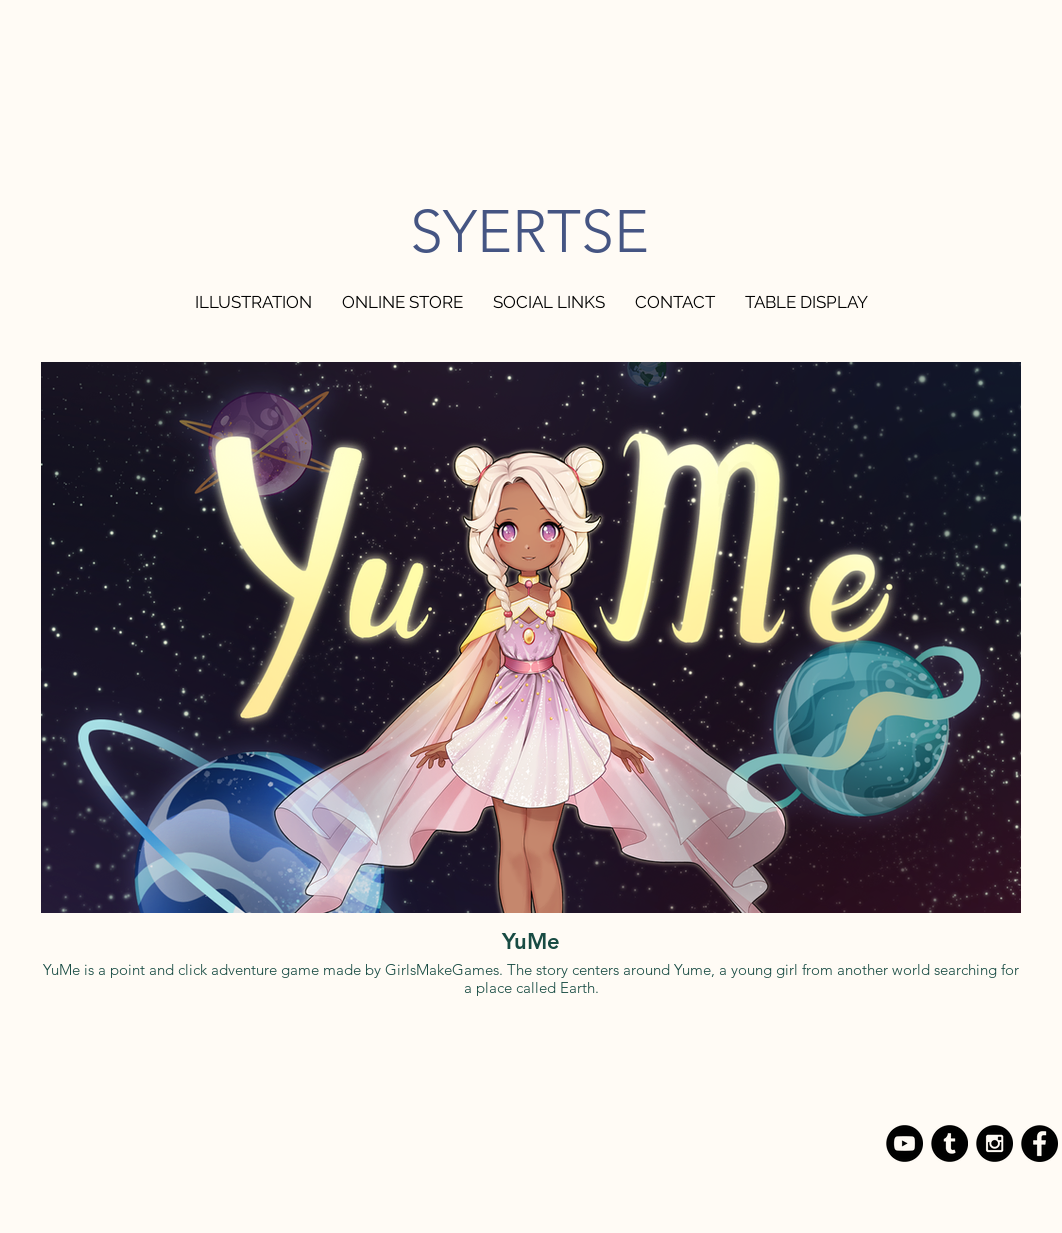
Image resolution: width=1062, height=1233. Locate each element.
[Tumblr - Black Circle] (949, 1143)
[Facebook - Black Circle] (1039, 1143)
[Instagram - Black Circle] (994, 1143)
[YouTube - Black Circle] (904, 1143)
